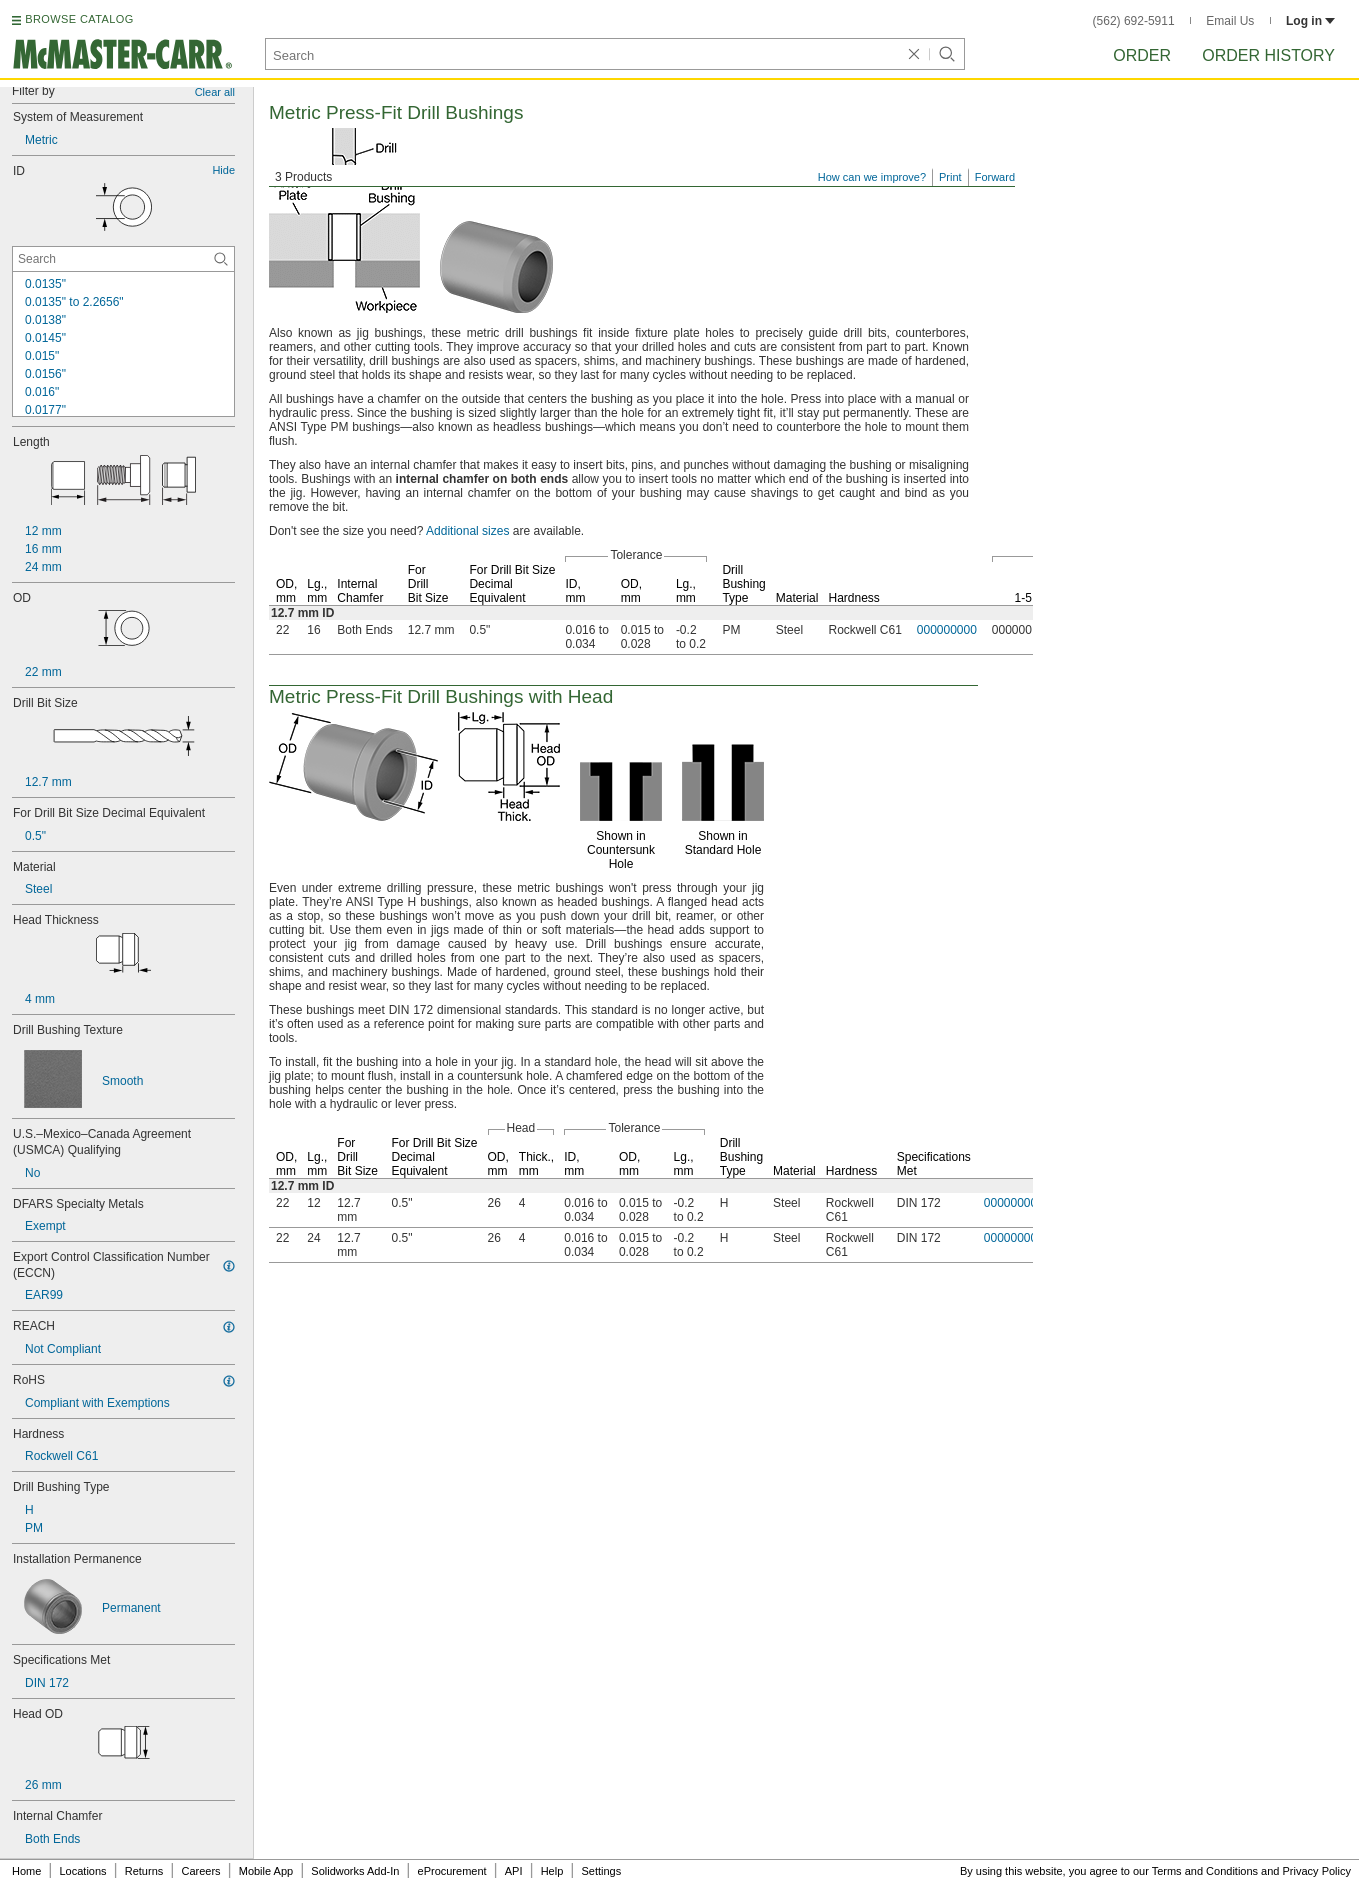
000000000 (947, 630)
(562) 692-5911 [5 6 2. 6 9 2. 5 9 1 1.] (1134, 21)
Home (26, 1871)
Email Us (1230, 21)
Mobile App (266, 1871)
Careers (200, 1871)
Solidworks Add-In (355, 1871)
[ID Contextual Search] (123, 259)
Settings (601, 1871)
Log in (1310, 21)
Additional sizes (467, 531)
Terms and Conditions (1205, 1871)
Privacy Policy (1317, 1871)
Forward (995, 177)
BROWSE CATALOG (79, 19)
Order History (1268, 55)
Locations (83, 1871)
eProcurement (452, 1871)
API (514, 1871)
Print (950, 177)
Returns (144, 1871)
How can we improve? (872, 177)
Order (1142, 55)
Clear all (215, 92)
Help (552, 1871)
